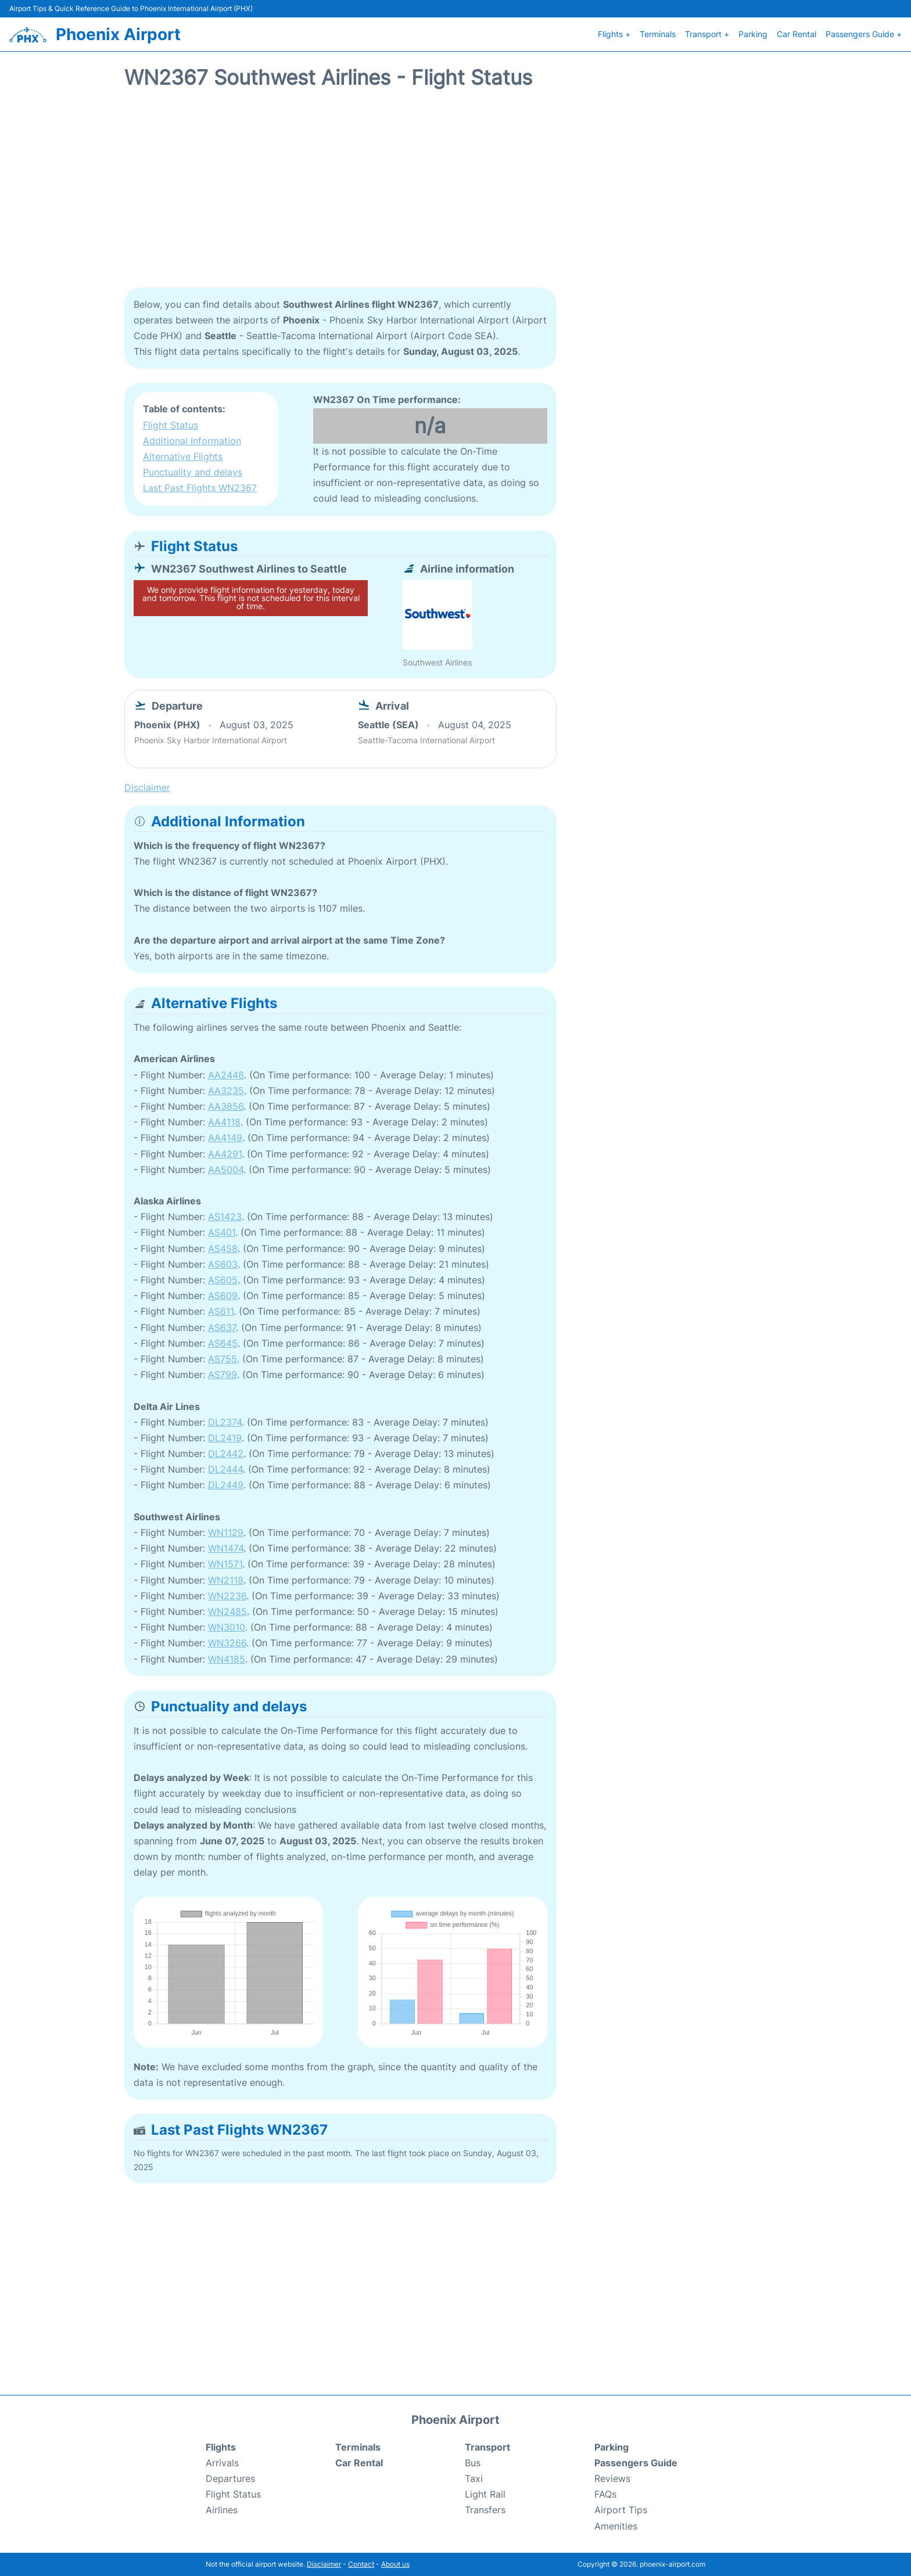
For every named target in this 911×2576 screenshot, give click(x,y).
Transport (487, 2447)
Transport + (707, 34)
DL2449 (225, 1485)
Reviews (612, 2478)
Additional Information (192, 441)
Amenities (615, 2526)
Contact (361, 2564)
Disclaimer (324, 2564)
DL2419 (225, 1438)
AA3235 (226, 1090)
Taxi (474, 2478)
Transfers (485, 2510)
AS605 (223, 1280)
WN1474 (225, 1548)
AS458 (223, 1248)
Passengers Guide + (864, 34)
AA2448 (226, 1075)
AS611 (221, 1311)
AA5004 (225, 1169)
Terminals (658, 34)
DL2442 (225, 1453)
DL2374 (225, 1422)
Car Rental (796, 34)
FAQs (605, 2494)
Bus (472, 2463)
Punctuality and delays (192, 472)
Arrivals (222, 2463)
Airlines (222, 2510)
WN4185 (226, 1659)
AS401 (221, 1232)
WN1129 (225, 1532)
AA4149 (225, 1137)
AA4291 (225, 1154)
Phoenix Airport (118, 34)
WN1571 (225, 1564)
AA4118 (224, 1122)
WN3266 (227, 1643)
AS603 (223, 1264)
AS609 (223, 1295)
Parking (752, 34)
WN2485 (227, 1611)
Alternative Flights (183, 456)
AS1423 (225, 1216)
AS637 (222, 1327)
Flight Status (170, 425)
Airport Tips (620, 2510)
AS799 (222, 1374)
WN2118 (225, 1580)
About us (395, 2564)
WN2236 (227, 1596)
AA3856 (225, 1106)
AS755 (222, 1359)
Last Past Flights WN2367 (200, 488)
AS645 (223, 1343)
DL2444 (225, 1469)
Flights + (614, 34)
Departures (230, 2478)
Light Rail (485, 2494)
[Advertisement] (455, 194)
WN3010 (226, 1627)
